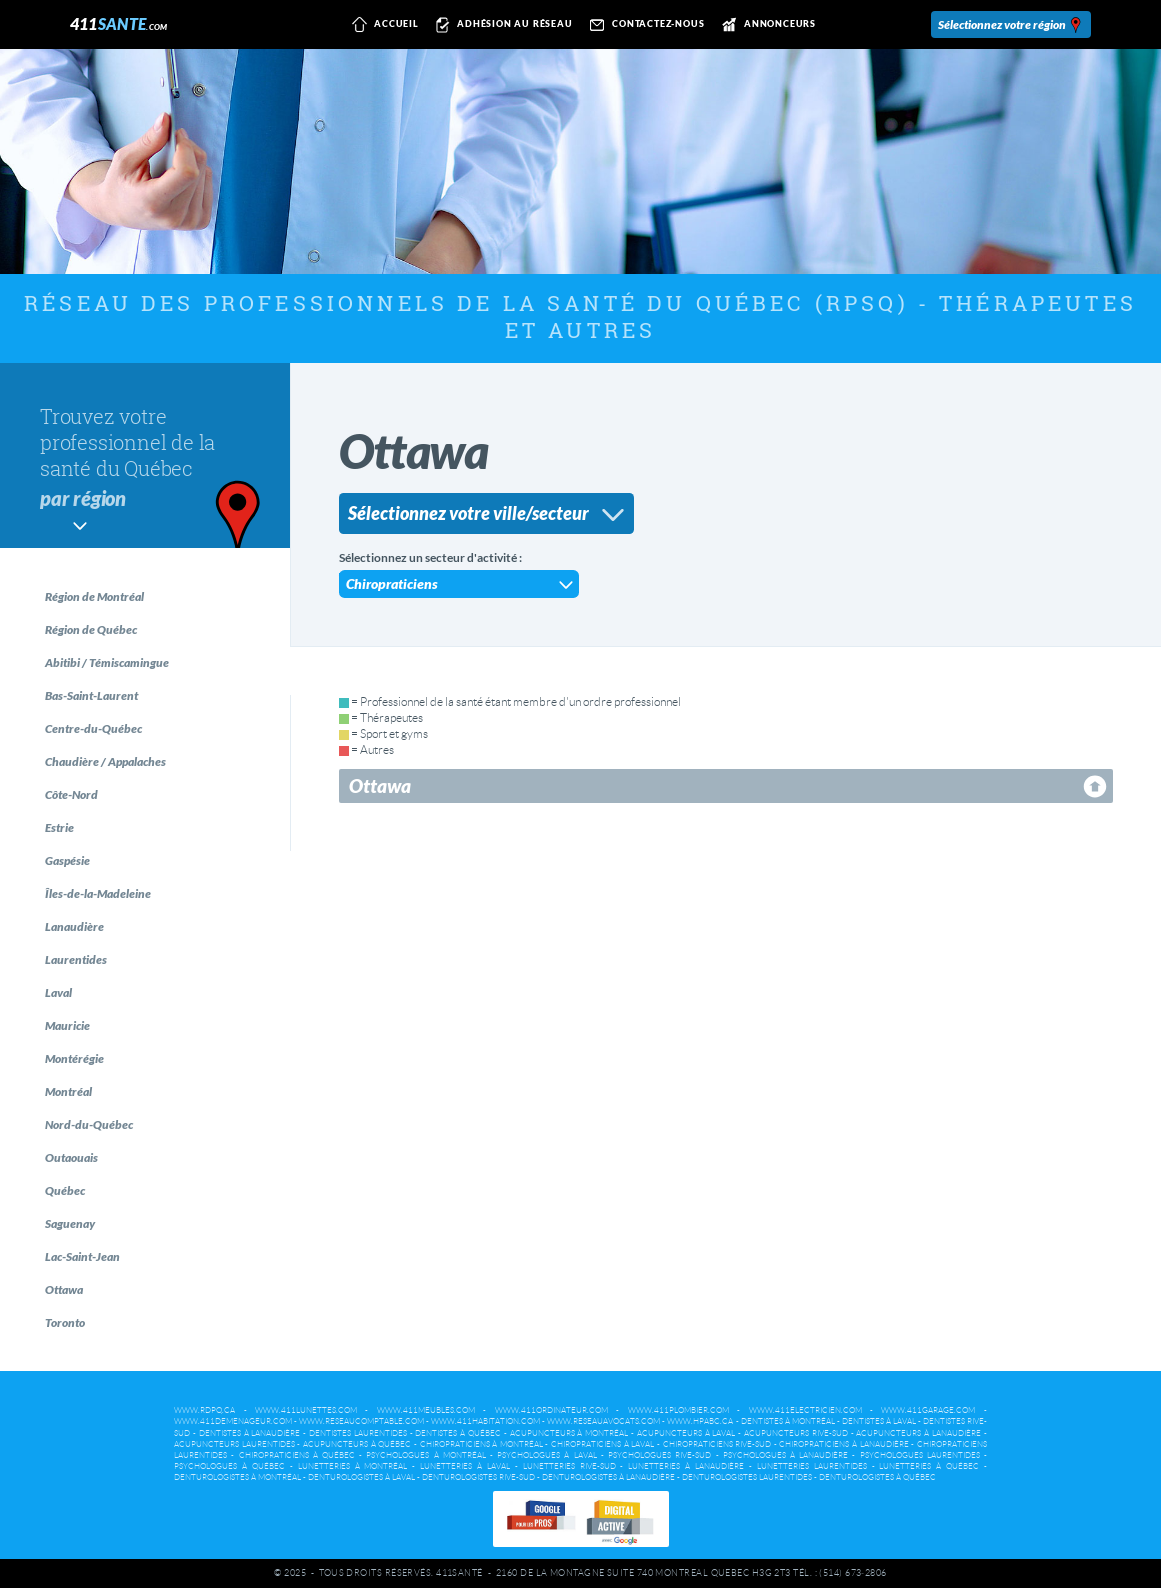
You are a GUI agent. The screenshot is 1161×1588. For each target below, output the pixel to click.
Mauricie (67, 1025)
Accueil (382, 25)
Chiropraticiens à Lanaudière (843, 1444)
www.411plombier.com (678, 1410)
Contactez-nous (644, 25)
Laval (58, 992)
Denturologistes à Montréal (237, 1477)
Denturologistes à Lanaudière (608, 1477)
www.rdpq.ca (204, 1410)
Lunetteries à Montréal (353, 1466)
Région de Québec (91, 629)
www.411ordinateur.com (551, 1410)
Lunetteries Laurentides (812, 1466)
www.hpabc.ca (700, 1421)
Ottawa (64, 1289)
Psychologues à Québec (229, 1466)
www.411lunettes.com (306, 1410)
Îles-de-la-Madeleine (98, 893)
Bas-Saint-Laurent (91, 695)
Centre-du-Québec (93, 728)
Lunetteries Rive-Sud (569, 1466)
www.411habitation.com (485, 1421)
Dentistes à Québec (458, 1433)
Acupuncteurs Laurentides (234, 1444)
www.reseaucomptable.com (361, 1421)
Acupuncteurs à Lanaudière (918, 1433)
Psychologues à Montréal (425, 1455)
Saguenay (70, 1223)
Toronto (65, 1322)
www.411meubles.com (426, 1410)
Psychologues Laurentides (920, 1455)
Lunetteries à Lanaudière (686, 1466)
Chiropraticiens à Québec (297, 1455)
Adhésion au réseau (501, 25)
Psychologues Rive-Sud (659, 1455)
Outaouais (71, 1157)
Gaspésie (67, 860)
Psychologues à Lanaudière (785, 1455)
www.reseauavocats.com (603, 1421)
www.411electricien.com (805, 1410)
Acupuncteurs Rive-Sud (796, 1433)
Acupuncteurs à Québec (357, 1444)
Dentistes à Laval (879, 1421)
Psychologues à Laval (546, 1455)
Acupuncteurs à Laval (686, 1433)
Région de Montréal (94, 596)
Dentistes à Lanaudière (250, 1433)
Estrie (59, 827)
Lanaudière (74, 926)
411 (119, 23)
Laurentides (76, 959)
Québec (65, 1190)
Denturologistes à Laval (361, 1477)
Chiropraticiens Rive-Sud (717, 1444)
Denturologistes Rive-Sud (478, 1477)
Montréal (68, 1091)
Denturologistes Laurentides (747, 1477)
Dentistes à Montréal (788, 1421)
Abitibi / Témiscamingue (107, 662)
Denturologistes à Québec (877, 1477)
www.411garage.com (928, 1410)
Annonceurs (765, 25)
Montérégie (74, 1058)
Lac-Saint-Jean (82, 1256)
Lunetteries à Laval (465, 1466)
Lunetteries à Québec (929, 1466)
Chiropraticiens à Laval (602, 1444)
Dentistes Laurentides (358, 1433)
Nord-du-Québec (89, 1124)
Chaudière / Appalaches (105, 761)
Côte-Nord (71, 794)
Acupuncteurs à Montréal (569, 1433)
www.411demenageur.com (233, 1421)
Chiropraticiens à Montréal (481, 1444)
